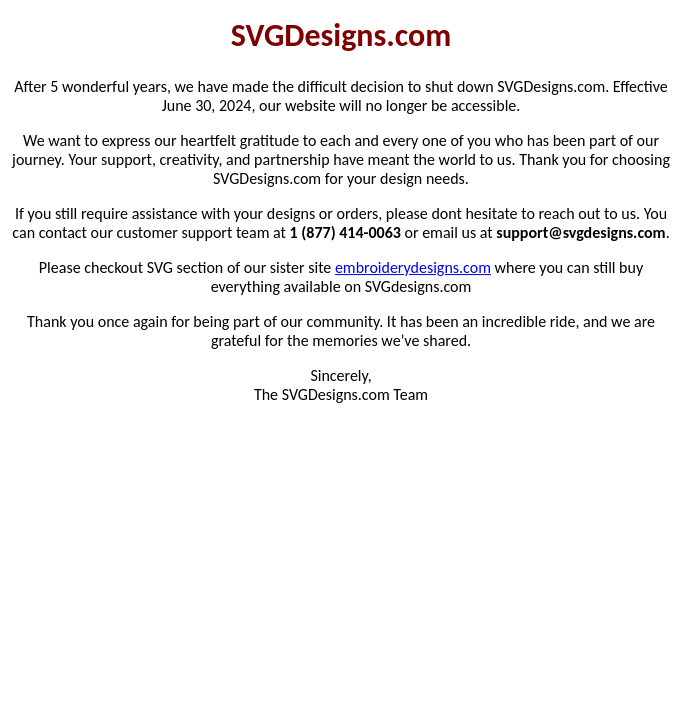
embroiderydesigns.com (413, 267)
